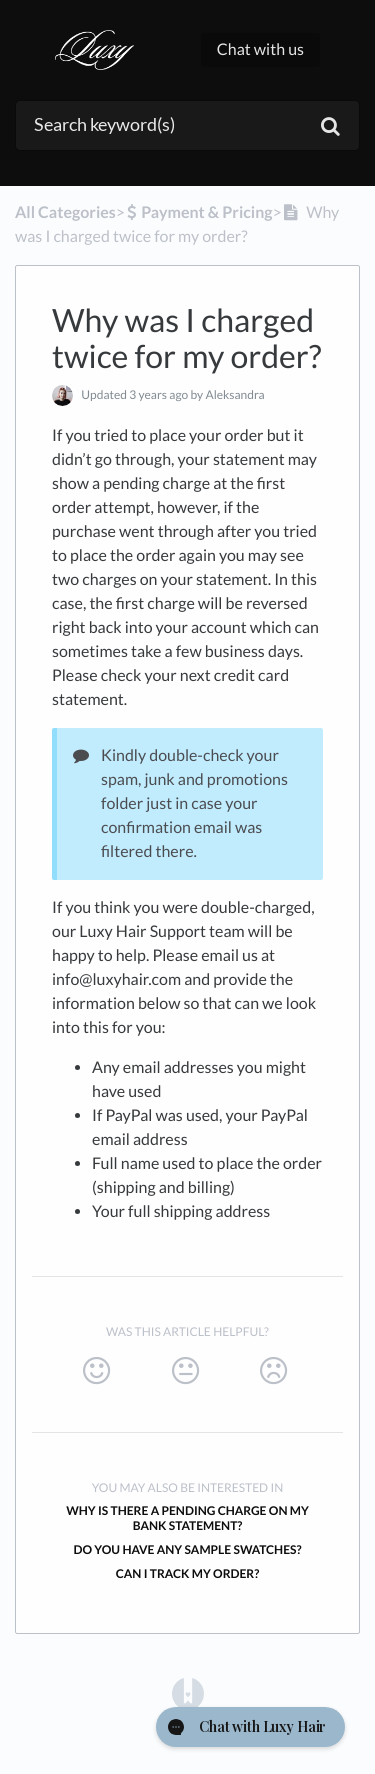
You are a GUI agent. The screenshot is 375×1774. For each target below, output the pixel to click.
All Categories (65, 212)
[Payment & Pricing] (199, 212)
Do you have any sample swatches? (187, 1549)
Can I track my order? (188, 1573)
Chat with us (260, 49)
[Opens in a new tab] (188, 1692)
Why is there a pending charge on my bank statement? (187, 1518)
